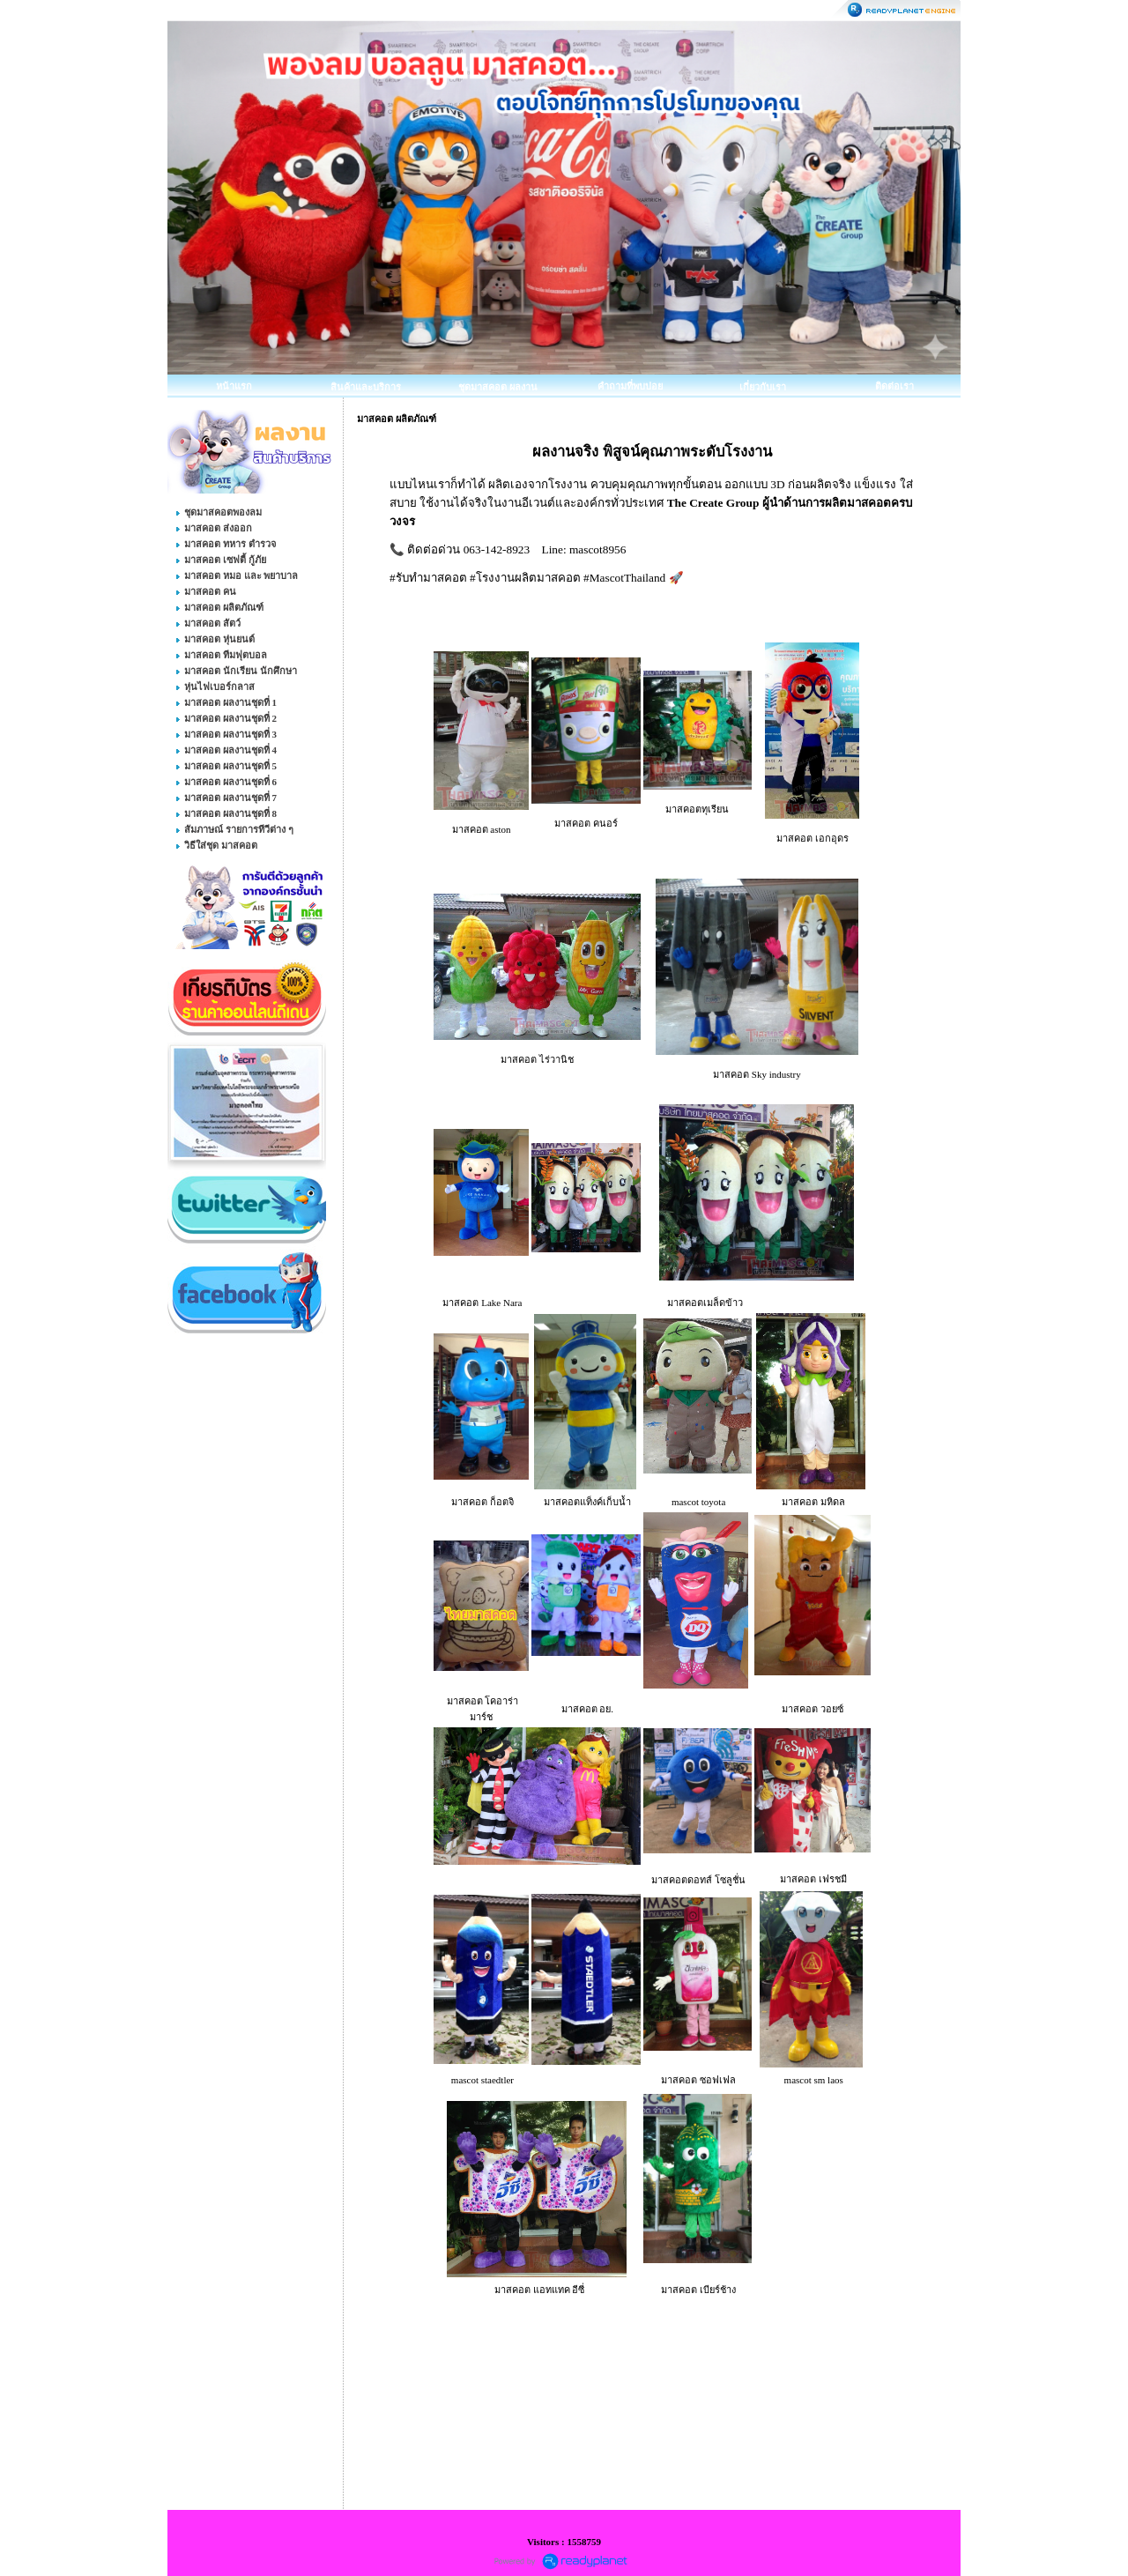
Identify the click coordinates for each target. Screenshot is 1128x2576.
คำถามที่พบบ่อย (630, 386)
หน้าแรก (234, 386)
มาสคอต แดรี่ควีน (697, 1709)
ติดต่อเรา (894, 386)
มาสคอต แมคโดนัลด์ (539, 1879)
